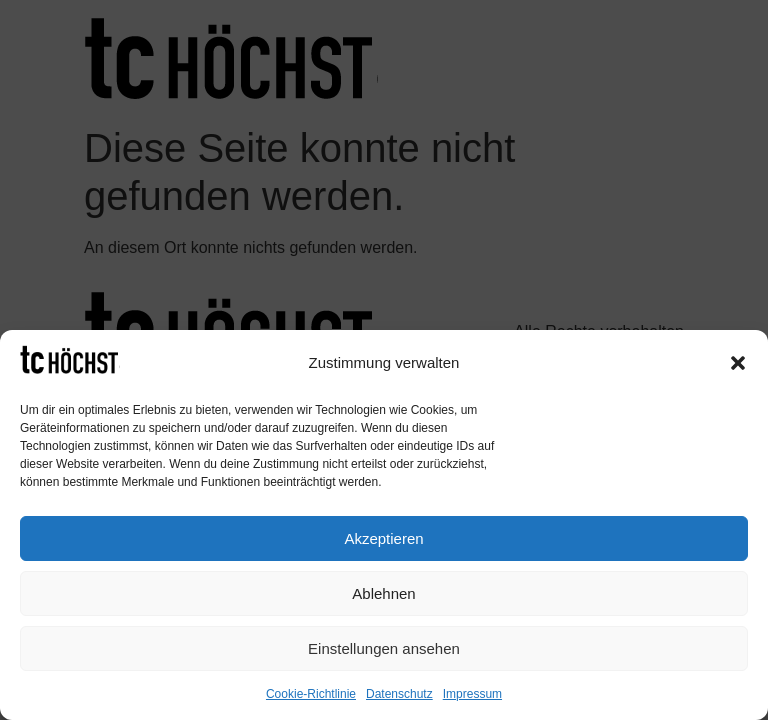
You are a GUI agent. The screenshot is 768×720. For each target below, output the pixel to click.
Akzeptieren (383, 538)
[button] (738, 363)
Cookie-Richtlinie (311, 694)
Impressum (472, 694)
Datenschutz (399, 694)
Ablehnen (383, 593)
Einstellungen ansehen (384, 648)
